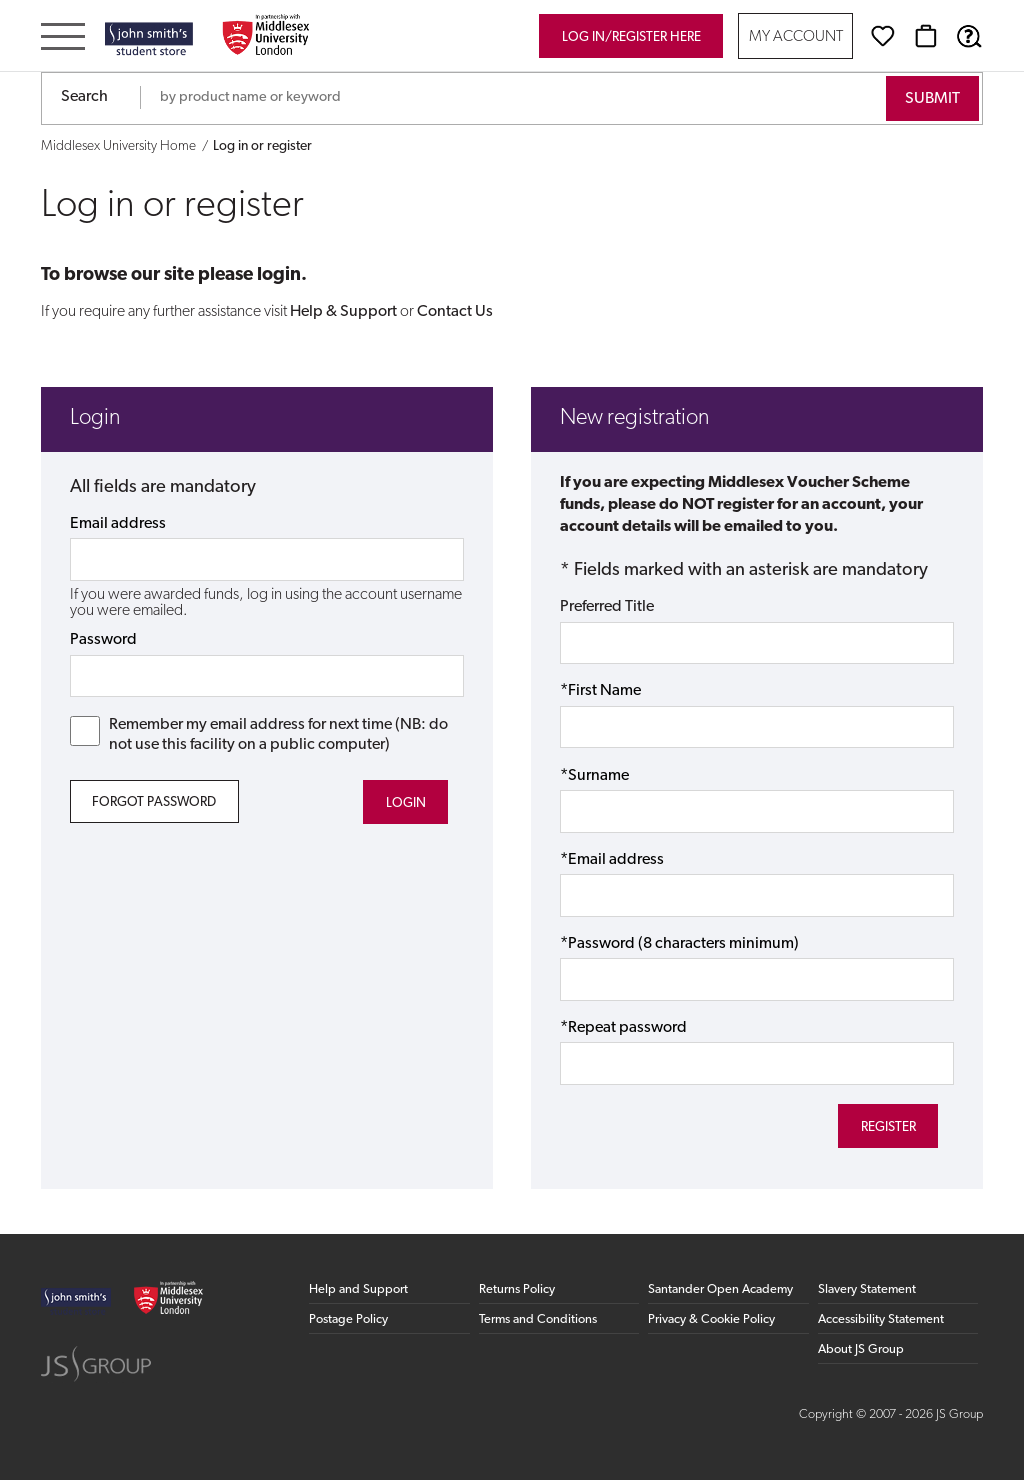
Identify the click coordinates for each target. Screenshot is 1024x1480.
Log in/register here (631, 37)
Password (103, 640)
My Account (796, 37)
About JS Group (861, 1349)
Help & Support (343, 312)
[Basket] (926, 36)
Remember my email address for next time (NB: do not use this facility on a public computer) (259, 734)
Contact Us (455, 312)
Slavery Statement (867, 1289)
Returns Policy (517, 1289)
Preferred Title (607, 607)
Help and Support (358, 1289)
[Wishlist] (883, 36)
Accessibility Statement (881, 1319)
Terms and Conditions (538, 1319)
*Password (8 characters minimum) (679, 944)
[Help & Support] (969, 36)
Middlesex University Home (118, 146)
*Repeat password (623, 1028)
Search (84, 97)
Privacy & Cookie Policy (711, 1319)
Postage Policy (348, 1319)
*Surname (594, 776)
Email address (118, 524)
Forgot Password (154, 802)
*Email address (612, 860)
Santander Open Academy (720, 1289)
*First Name (600, 691)
